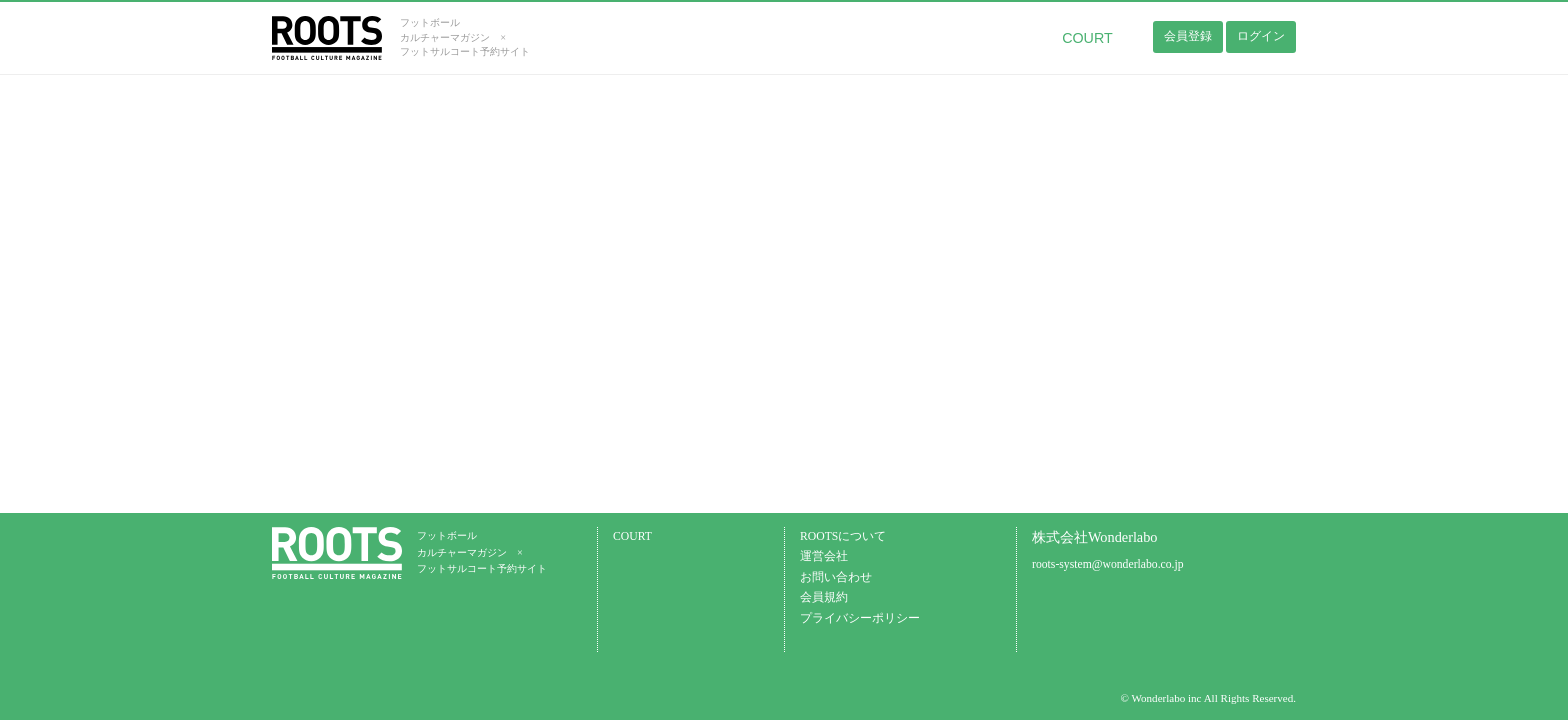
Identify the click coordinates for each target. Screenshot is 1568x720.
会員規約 (824, 597)
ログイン (1261, 36)
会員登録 (1188, 36)
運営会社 (824, 556)
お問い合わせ (836, 577)
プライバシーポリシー (860, 618)
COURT (1087, 38)
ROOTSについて (843, 536)
